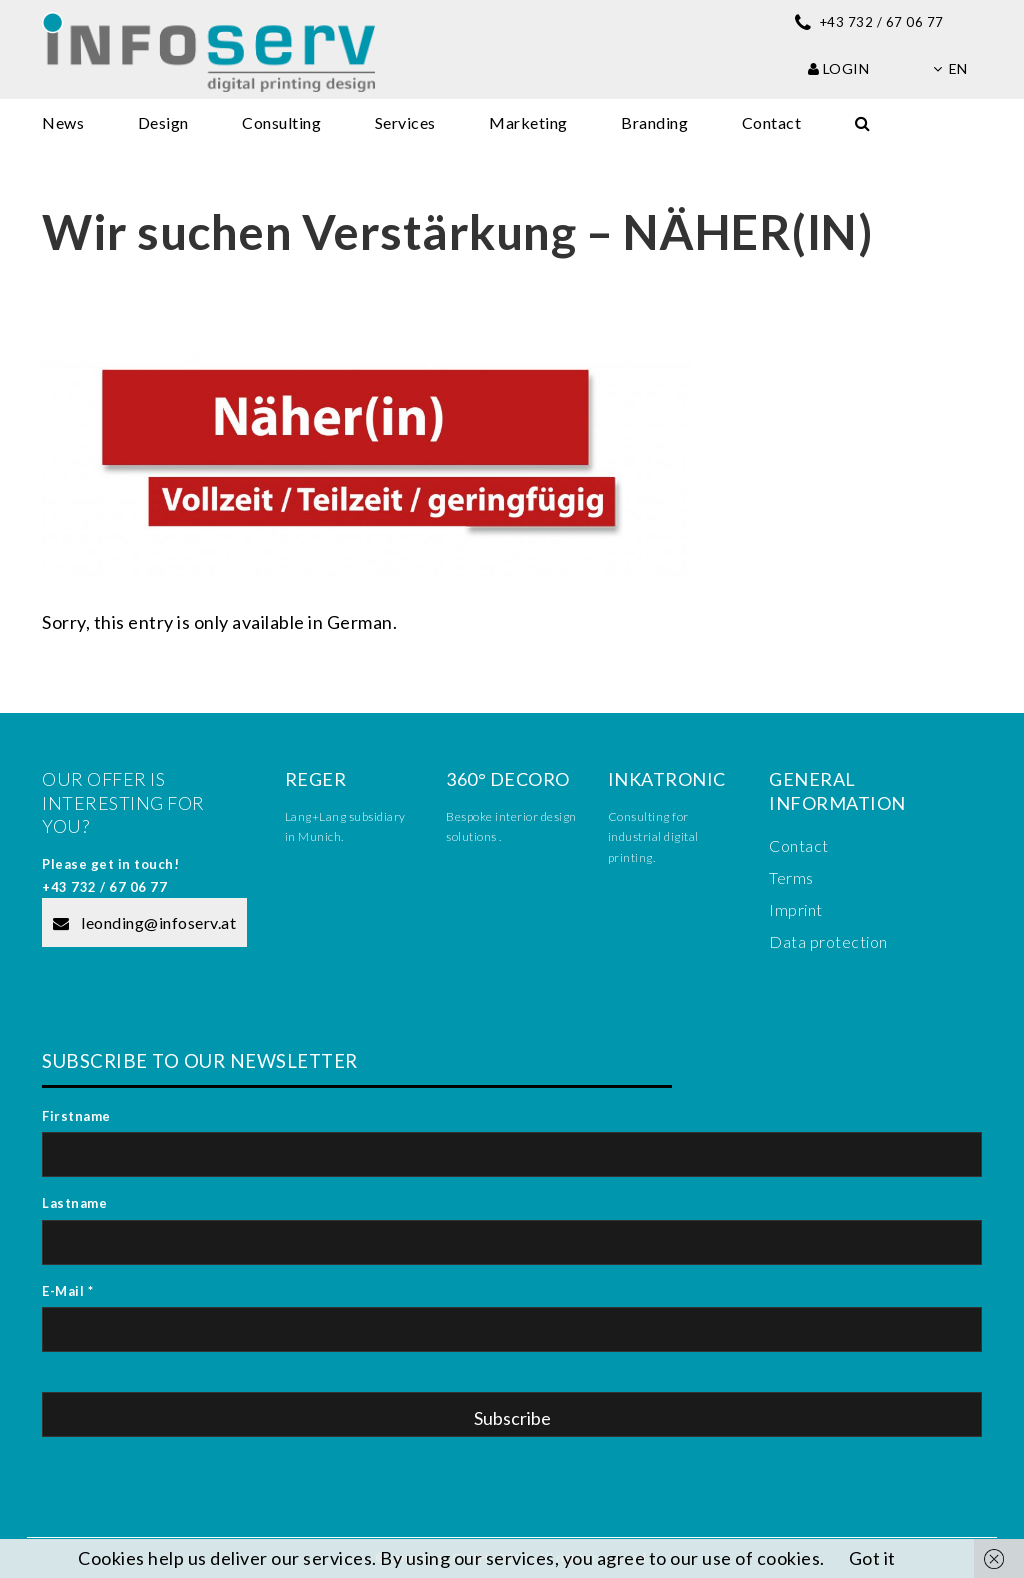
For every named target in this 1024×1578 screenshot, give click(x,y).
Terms (791, 877)
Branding (654, 122)
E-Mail (67, 1291)
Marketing (528, 122)
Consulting (281, 122)
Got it (872, 1558)
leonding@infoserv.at (144, 922)
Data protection (828, 941)
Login (839, 68)
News (63, 122)
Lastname (74, 1203)
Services (405, 122)
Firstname (76, 1116)
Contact (772, 122)
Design (163, 122)
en (950, 68)
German (360, 622)
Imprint (796, 909)
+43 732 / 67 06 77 (104, 887)
